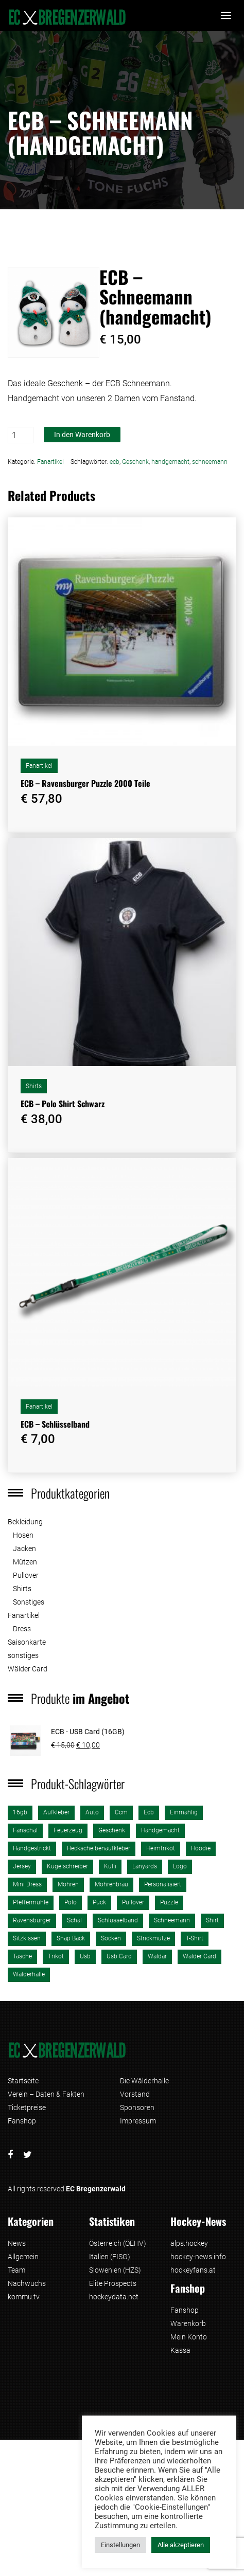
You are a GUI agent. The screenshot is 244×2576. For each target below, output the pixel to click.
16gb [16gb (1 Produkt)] (20, 1812)
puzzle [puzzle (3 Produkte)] (169, 1902)
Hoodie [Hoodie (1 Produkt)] (201, 1848)
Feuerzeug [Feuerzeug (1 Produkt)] (68, 1830)
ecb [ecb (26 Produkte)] (149, 1812)
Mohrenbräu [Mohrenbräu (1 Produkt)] (111, 1884)
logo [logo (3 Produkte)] (180, 1866)
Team (16, 2270)
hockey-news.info (198, 2257)
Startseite (23, 2081)
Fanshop (22, 2121)
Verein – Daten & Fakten (46, 2094)
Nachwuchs (27, 2283)
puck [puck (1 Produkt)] (99, 1902)
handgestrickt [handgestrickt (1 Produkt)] (32, 1848)
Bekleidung (25, 1522)
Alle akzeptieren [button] (181, 2545)
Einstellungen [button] (120, 2545)
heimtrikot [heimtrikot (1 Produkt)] (160, 1848)
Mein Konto (188, 2337)
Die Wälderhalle (144, 2081)
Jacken (24, 1548)
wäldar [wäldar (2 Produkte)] (157, 1956)
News (17, 2243)
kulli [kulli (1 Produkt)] (110, 1866)
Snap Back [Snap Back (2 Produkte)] (71, 1938)
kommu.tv (24, 2297)
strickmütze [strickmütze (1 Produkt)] (153, 1938)
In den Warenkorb (82, 434)
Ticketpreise (27, 2107)
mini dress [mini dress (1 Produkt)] (27, 1884)
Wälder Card (27, 1669)
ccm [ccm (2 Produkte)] (121, 1812)
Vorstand (135, 2094)
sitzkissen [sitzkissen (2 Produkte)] (27, 1938)
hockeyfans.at (193, 2270)
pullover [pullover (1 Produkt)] (133, 1902)
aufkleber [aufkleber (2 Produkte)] (56, 1812)
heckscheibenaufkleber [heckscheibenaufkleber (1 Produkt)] (98, 1848)
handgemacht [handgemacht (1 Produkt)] (160, 1830)
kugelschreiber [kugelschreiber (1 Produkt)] (67, 1866)
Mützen (25, 1562)
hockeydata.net (113, 2297)
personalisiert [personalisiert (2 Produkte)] (162, 1884)
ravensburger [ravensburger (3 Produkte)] (32, 1920)
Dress (22, 1629)
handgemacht (170, 461)
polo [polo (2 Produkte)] (70, 1902)
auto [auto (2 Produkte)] (92, 1812)
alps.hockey (189, 2243)
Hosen (23, 1535)
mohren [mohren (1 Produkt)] (68, 1884)
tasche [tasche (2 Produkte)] (22, 1956)
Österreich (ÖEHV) (117, 2243)
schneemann (210, 461)
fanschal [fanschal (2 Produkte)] (25, 1830)
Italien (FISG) (109, 2257)
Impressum (138, 2121)
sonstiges (23, 1655)
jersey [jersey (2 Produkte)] (22, 1866)
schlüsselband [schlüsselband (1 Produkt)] (118, 1920)
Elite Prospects (112, 2283)
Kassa (180, 2350)
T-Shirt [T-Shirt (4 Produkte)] (194, 1938)
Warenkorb (188, 2323)
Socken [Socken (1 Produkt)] (111, 1938)
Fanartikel (50, 461)
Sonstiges (28, 1602)
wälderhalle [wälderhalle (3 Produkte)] (29, 1974)
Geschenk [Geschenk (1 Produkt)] (111, 1830)
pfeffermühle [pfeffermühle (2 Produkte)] (30, 1902)
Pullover (26, 1575)
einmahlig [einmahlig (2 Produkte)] (184, 1812)
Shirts (34, 1086)
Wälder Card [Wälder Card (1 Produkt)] (199, 1956)
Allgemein (23, 2257)
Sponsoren (137, 2107)
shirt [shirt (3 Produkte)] (212, 1920)
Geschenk (135, 461)
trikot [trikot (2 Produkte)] (56, 1956)
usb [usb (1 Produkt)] (85, 1956)
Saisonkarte (27, 1642)
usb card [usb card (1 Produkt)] (119, 1956)
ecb (114, 461)
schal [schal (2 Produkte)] (74, 1920)
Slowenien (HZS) (115, 2270)
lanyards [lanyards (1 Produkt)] (144, 1866)
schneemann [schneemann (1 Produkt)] (172, 1920)
